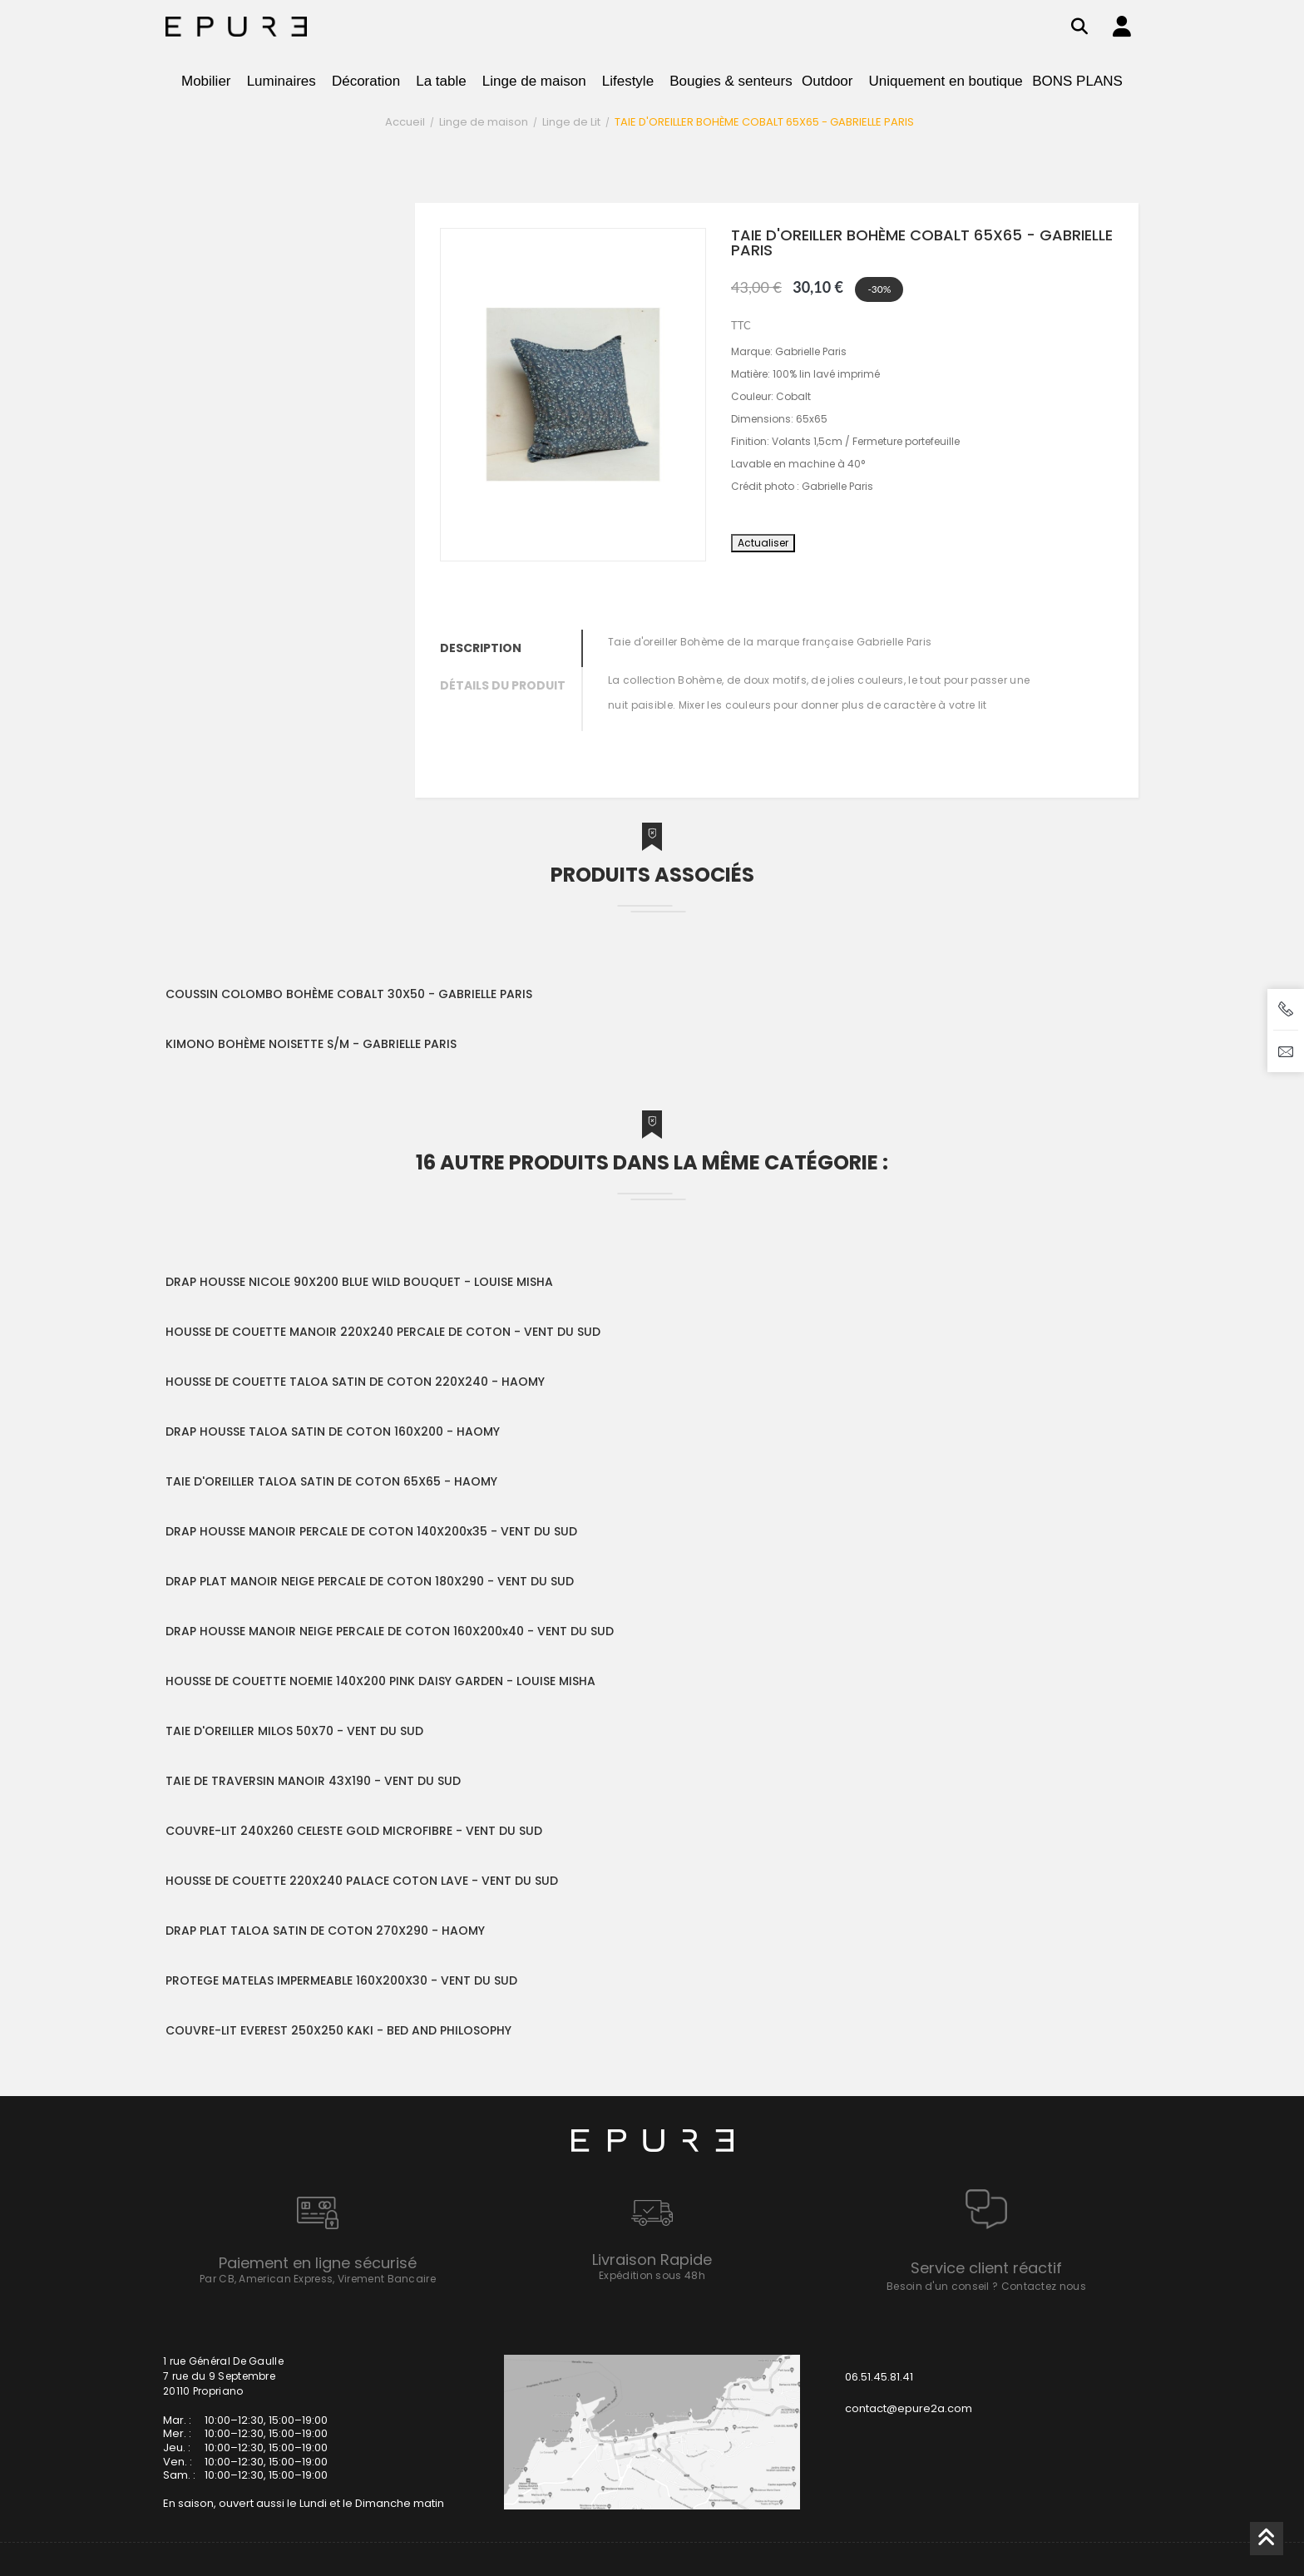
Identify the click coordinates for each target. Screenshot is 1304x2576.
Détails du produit (503, 685)
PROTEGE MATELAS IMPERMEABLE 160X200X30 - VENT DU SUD (341, 1980)
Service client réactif (986, 2267)
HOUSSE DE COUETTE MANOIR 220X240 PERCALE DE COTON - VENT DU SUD (382, 1331)
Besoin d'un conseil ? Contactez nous (986, 2286)
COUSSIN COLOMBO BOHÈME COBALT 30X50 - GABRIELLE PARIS (348, 994)
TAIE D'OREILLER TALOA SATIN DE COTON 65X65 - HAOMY (331, 1481)
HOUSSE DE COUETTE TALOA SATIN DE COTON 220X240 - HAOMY (355, 1381)
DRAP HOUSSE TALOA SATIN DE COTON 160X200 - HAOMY (332, 1431)
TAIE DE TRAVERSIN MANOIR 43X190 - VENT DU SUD (313, 1781)
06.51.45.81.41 (879, 2377)
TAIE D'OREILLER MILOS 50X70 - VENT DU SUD (294, 1731)
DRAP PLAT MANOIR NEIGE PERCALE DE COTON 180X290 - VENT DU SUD (369, 1581)
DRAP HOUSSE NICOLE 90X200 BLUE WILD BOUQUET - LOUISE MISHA (359, 1281)
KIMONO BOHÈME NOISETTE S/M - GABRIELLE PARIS (311, 1044)
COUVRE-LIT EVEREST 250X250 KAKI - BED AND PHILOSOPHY (338, 2030)
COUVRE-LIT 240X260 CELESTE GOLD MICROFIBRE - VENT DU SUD (353, 1830)
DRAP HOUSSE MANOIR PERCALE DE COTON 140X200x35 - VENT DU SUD (371, 1531)
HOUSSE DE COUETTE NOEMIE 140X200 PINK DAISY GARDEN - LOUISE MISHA (380, 1681)
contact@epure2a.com (908, 2408)
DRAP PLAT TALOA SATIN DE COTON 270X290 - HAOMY (325, 1930)
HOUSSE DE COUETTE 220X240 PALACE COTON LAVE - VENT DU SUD (361, 1880)
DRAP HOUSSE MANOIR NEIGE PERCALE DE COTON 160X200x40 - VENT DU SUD (389, 1631)
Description (480, 648)
